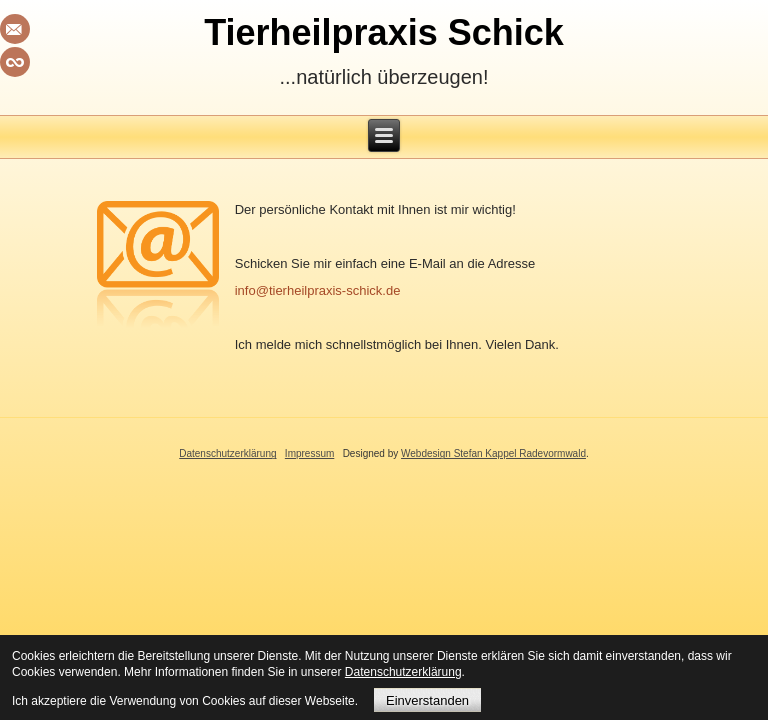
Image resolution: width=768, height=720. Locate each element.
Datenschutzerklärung (227, 453)
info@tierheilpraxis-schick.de (318, 290)
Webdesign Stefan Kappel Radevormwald (493, 453)
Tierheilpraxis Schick (384, 32)
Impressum (309, 453)
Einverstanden (427, 700)
